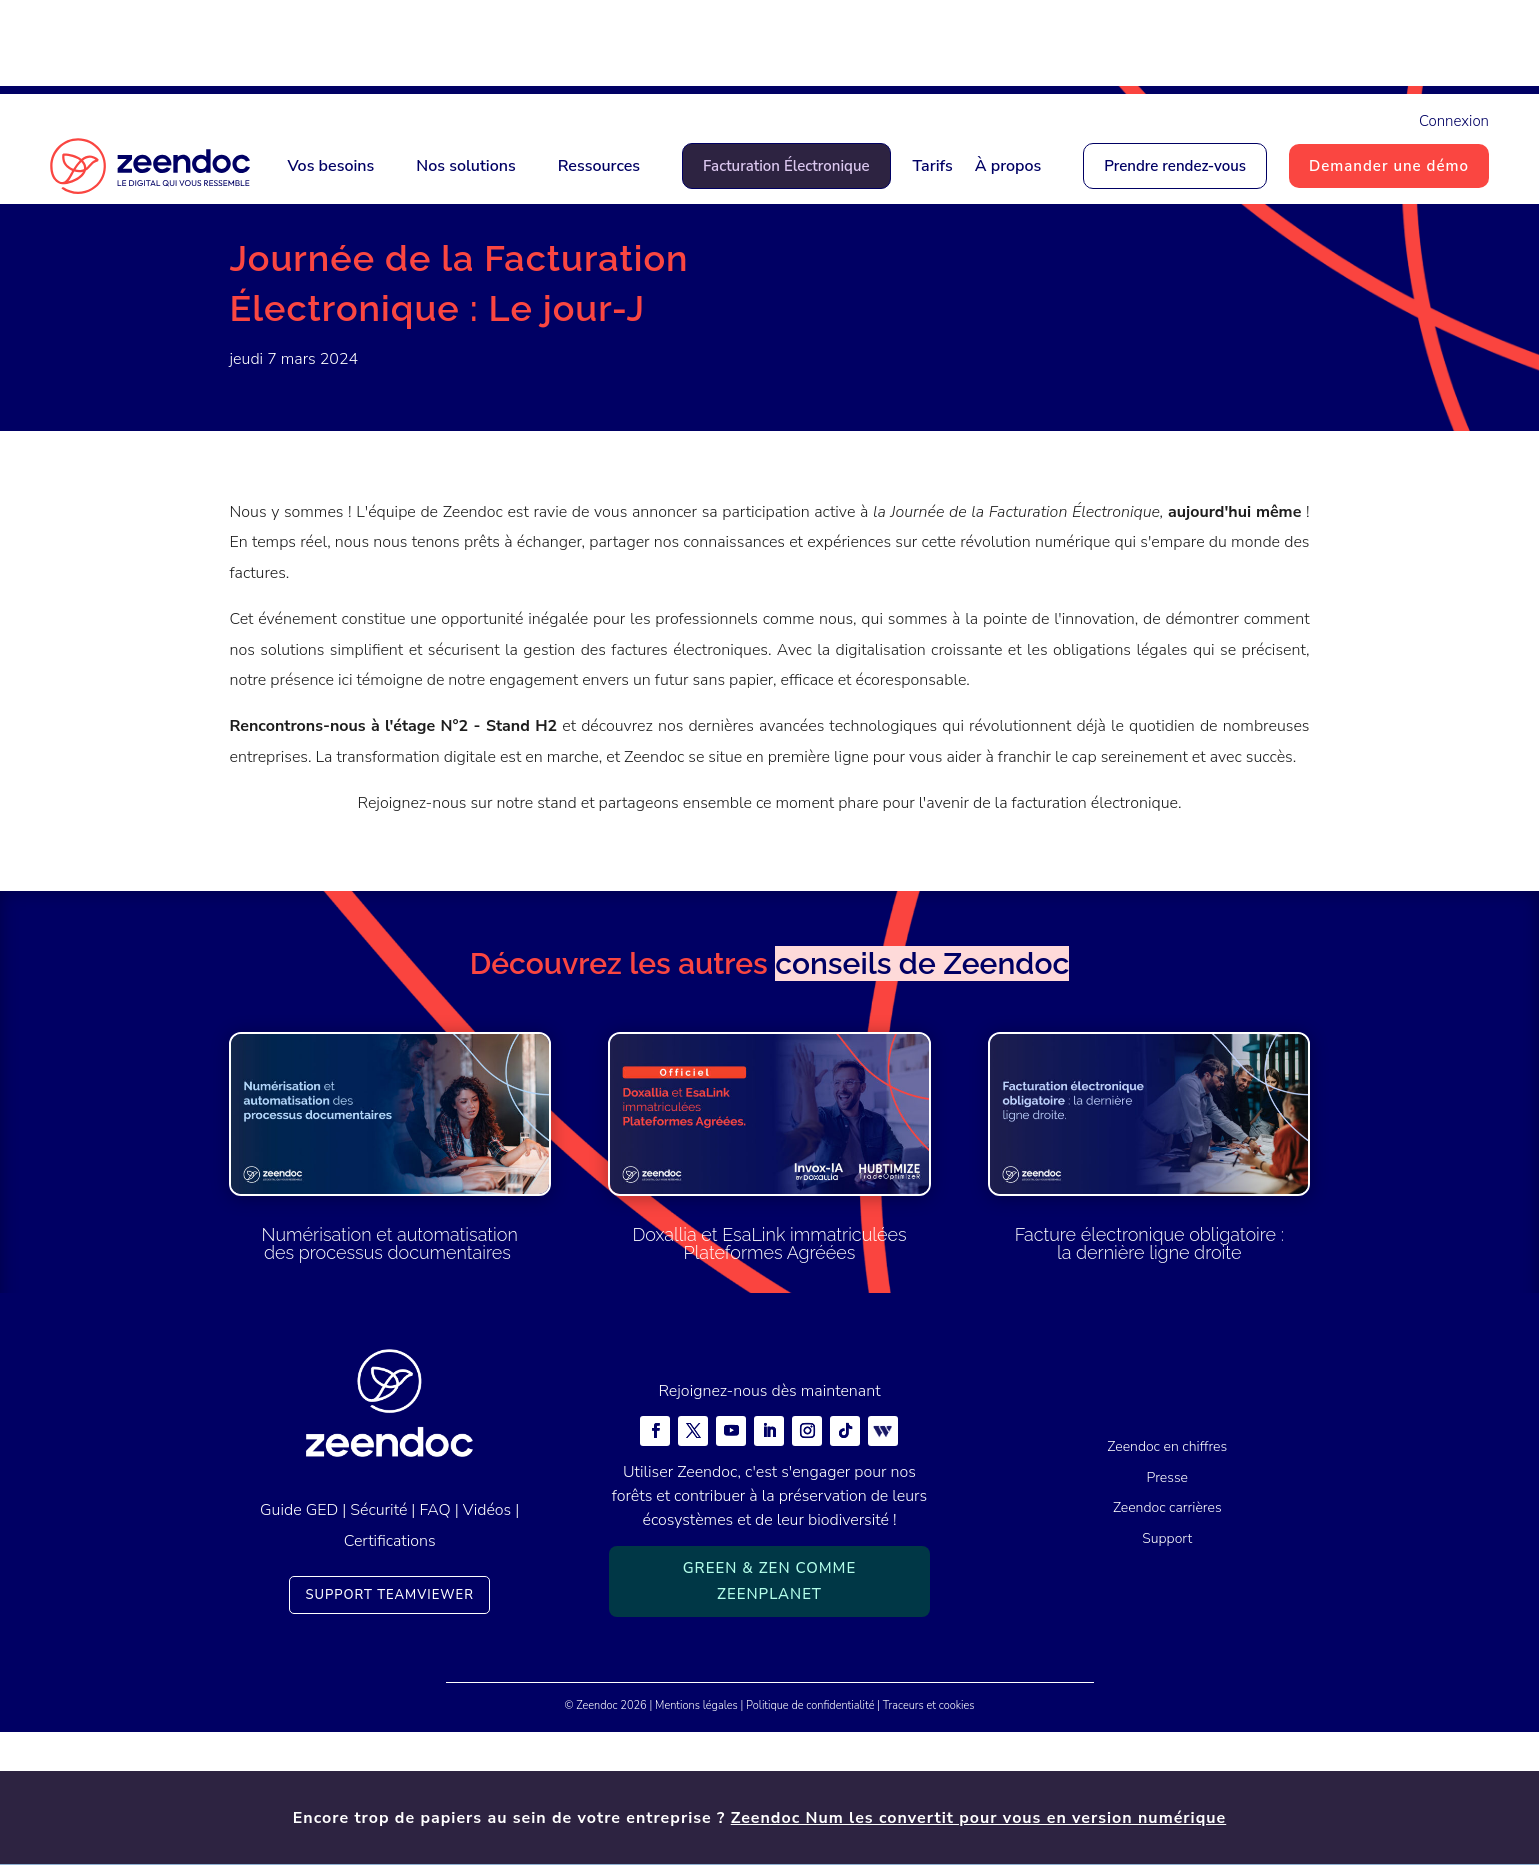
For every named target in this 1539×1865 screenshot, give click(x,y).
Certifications (390, 1674)
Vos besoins (330, 166)
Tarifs (933, 166)
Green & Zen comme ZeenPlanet (770, 1714)
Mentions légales (696, 1838)
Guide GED (299, 1643)
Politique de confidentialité (810, 1838)
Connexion (1454, 121)
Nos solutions (465, 166)
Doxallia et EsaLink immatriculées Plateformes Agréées (769, 1376)
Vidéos (487, 1643)
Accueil (255, 281)
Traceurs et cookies (929, 1838)
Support (1167, 1671)
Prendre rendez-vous (1175, 166)
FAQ (434, 1643)
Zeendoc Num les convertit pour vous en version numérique (979, 47)
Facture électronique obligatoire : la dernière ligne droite (1149, 1376)
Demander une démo (1389, 166)
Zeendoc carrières (1167, 1640)
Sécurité (378, 1643)
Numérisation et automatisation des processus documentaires (390, 1376)
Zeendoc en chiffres (1167, 1579)
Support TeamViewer (389, 1728)
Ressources (599, 166)
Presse (1167, 1610)
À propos (1008, 166)
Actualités (331, 281)
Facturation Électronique (786, 166)
